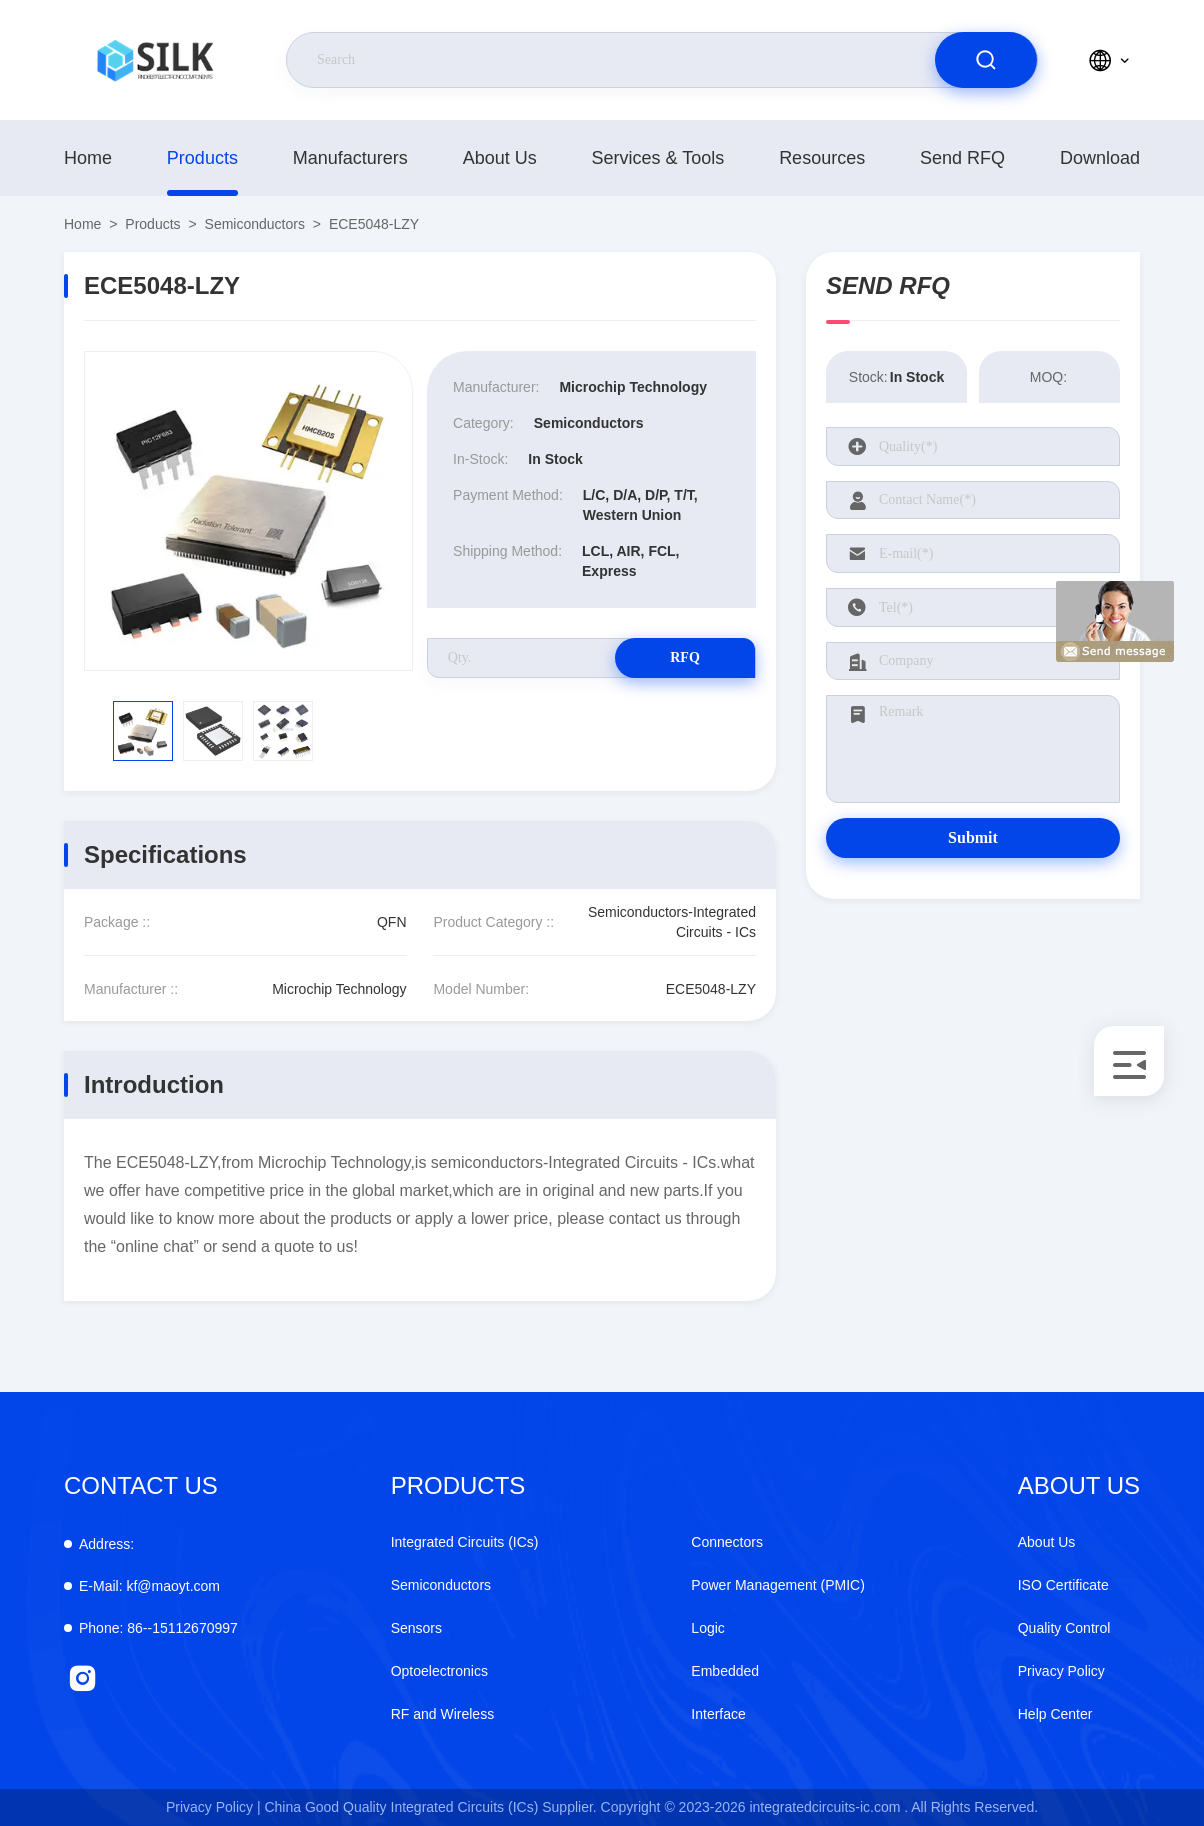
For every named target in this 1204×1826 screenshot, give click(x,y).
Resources (822, 158)
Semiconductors (255, 224)
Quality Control (1064, 1628)
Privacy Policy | (213, 1807)
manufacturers (350, 158)
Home (88, 158)
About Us (500, 158)
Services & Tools (658, 158)
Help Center (1055, 1714)
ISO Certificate (1063, 1585)
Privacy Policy (1061, 1671)
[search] (986, 60)
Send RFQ (962, 158)
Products (202, 158)
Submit (973, 837)
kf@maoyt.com (149, 1586)
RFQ (685, 657)
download (1100, 158)
